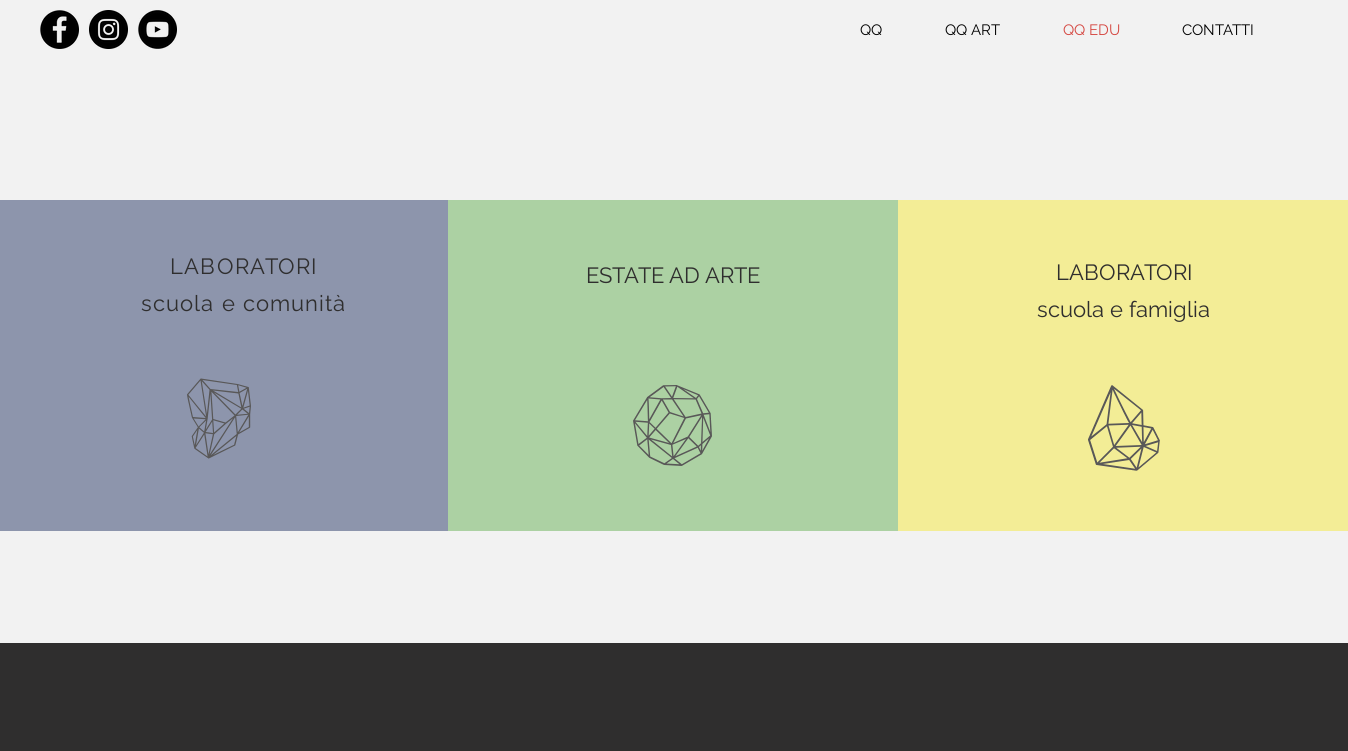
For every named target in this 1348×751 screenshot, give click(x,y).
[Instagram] (108, 29)
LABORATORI (1124, 272)
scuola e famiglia (1123, 309)
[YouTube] (157, 29)
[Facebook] (59, 29)
